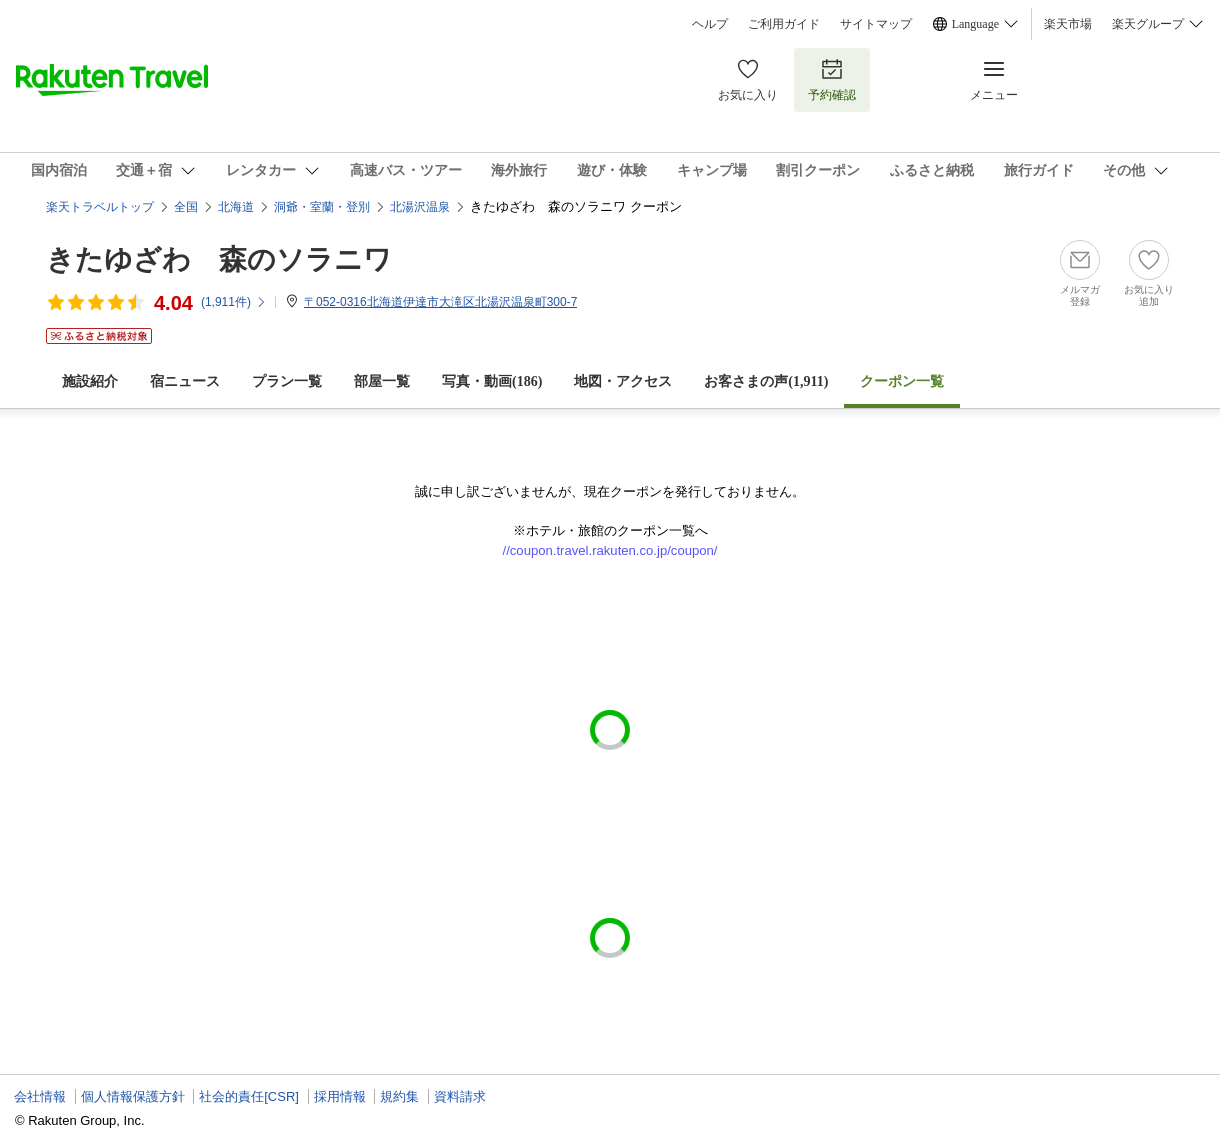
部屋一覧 (382, 381)
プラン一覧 (287, 381)
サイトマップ (876, 24)
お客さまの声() (766, 381)
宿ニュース (185, 381)
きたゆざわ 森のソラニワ (219, 259)
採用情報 (340, 1096)
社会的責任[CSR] (249, 1096)
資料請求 (460, 1096)
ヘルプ (710, 24)
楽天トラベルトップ (100, 207)
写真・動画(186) (492, 381)
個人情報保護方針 (133, 1096)
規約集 (399, 1096)
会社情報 (40, 1096)
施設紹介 (90, 381)
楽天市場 (1068, 24)
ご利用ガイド (784, 24)
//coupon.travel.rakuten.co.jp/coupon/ (610, 550)
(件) (234, 302)
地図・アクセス (623, 381)
